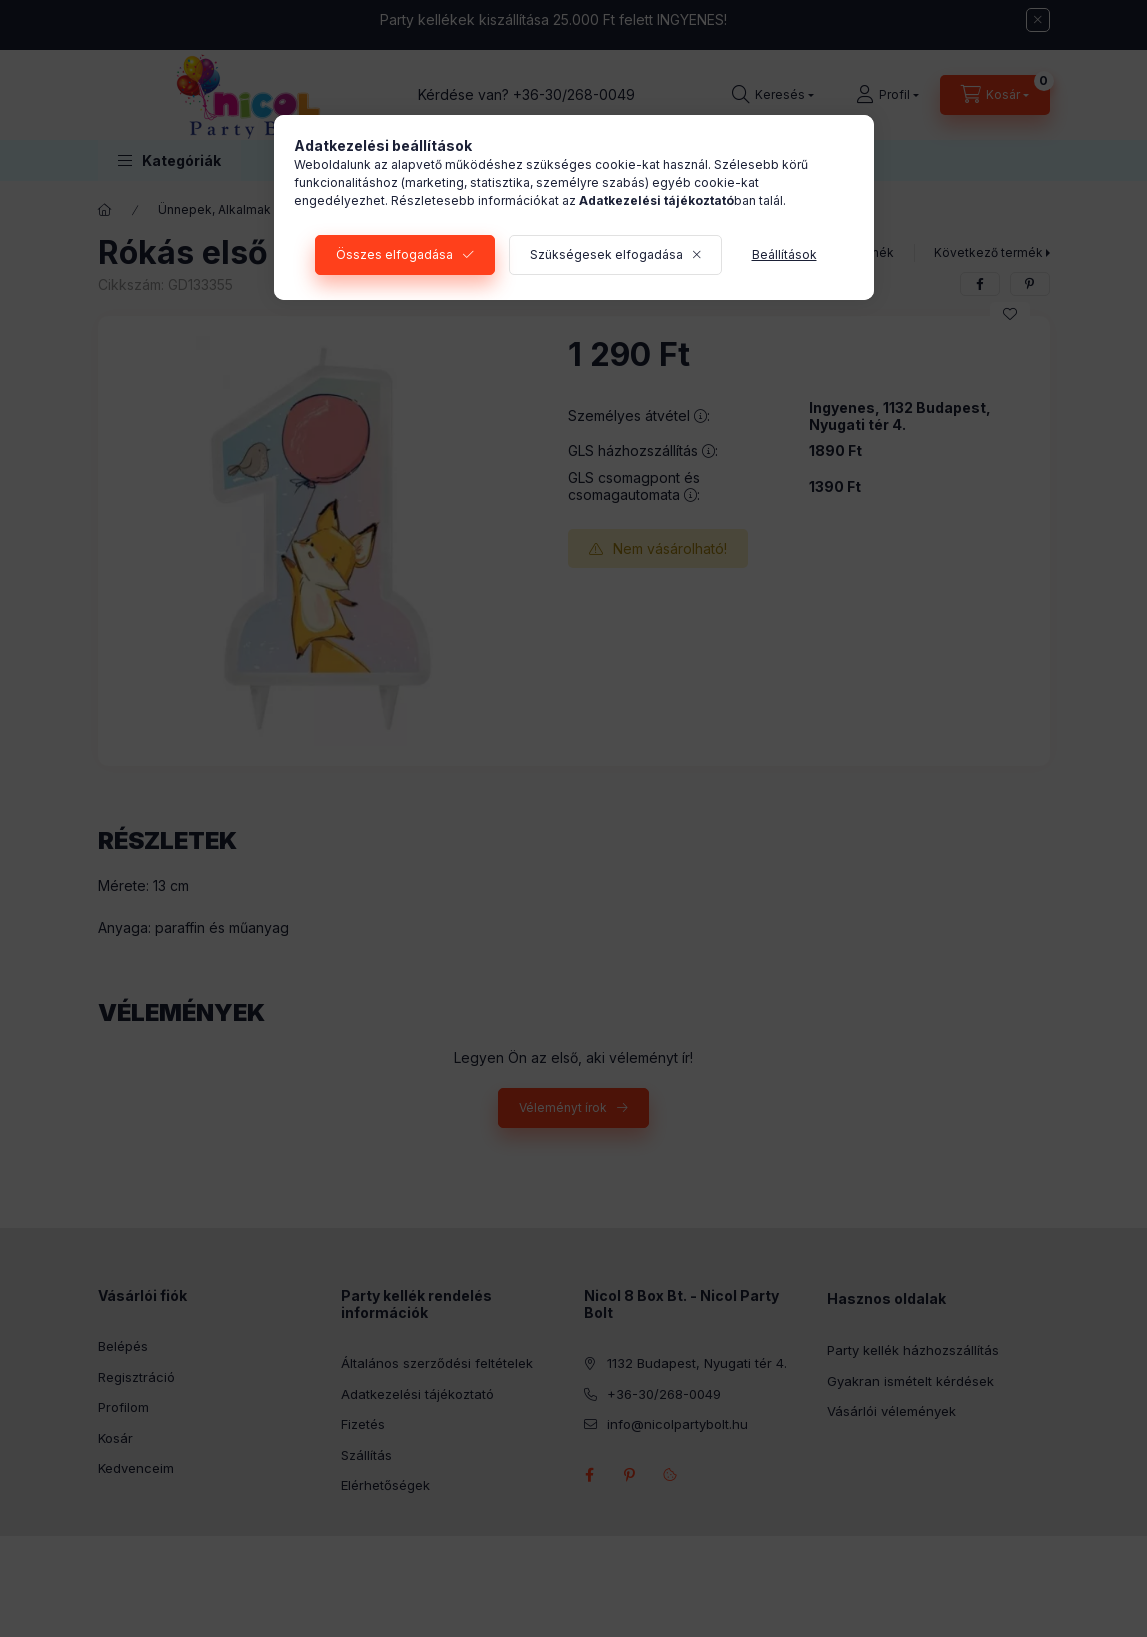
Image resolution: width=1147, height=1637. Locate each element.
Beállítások (784, 254)
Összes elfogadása (394, 254)
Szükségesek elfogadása (606, 254)
